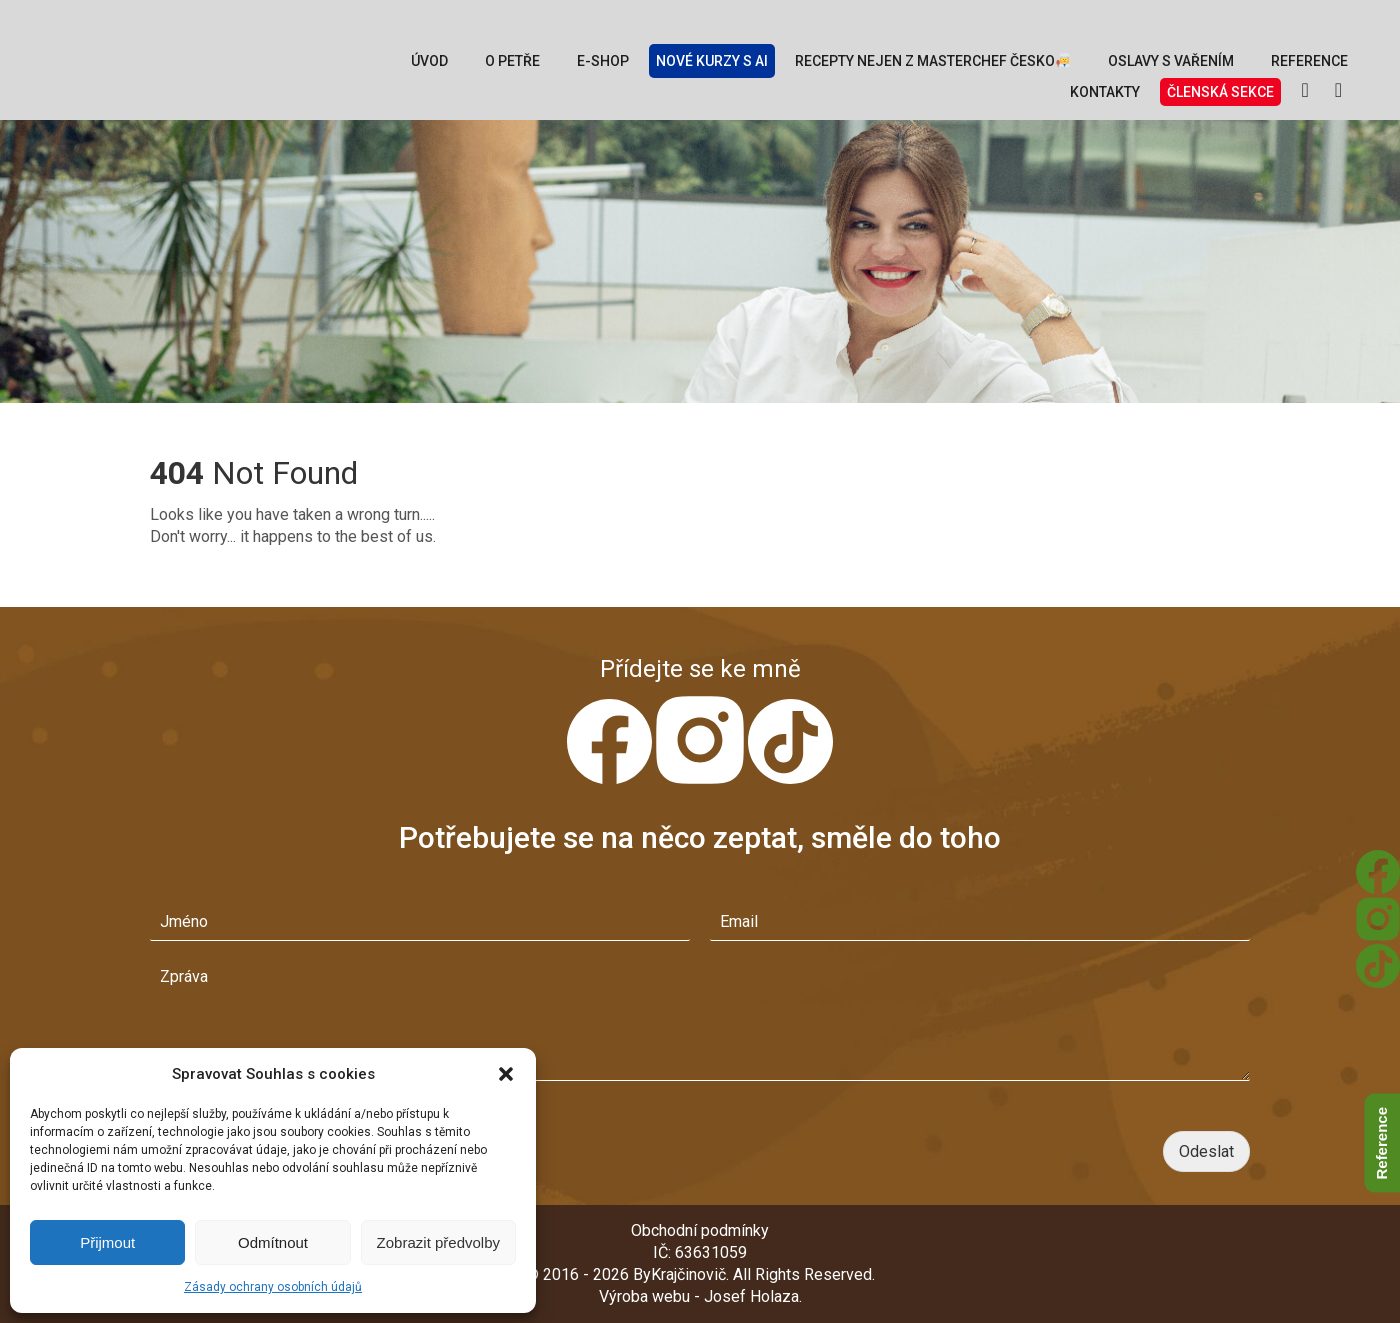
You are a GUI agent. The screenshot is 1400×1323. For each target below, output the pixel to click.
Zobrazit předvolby (438, 1242)
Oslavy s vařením (1171, 61)
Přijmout (107, 1242)
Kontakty (1105, 92)
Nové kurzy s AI (712, 61)
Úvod (429, 61)
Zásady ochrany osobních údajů (273, 1287)
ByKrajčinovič (679, 1274)
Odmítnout (273, 1242)
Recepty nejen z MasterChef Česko (932, 61)
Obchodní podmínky (700, 1230)
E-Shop (603, 61)
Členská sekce (1220, 92)
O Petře (512, 61)
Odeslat (1206, 1151)
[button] (506, 1074)
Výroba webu (644, 1296)
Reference (1309, 61)
